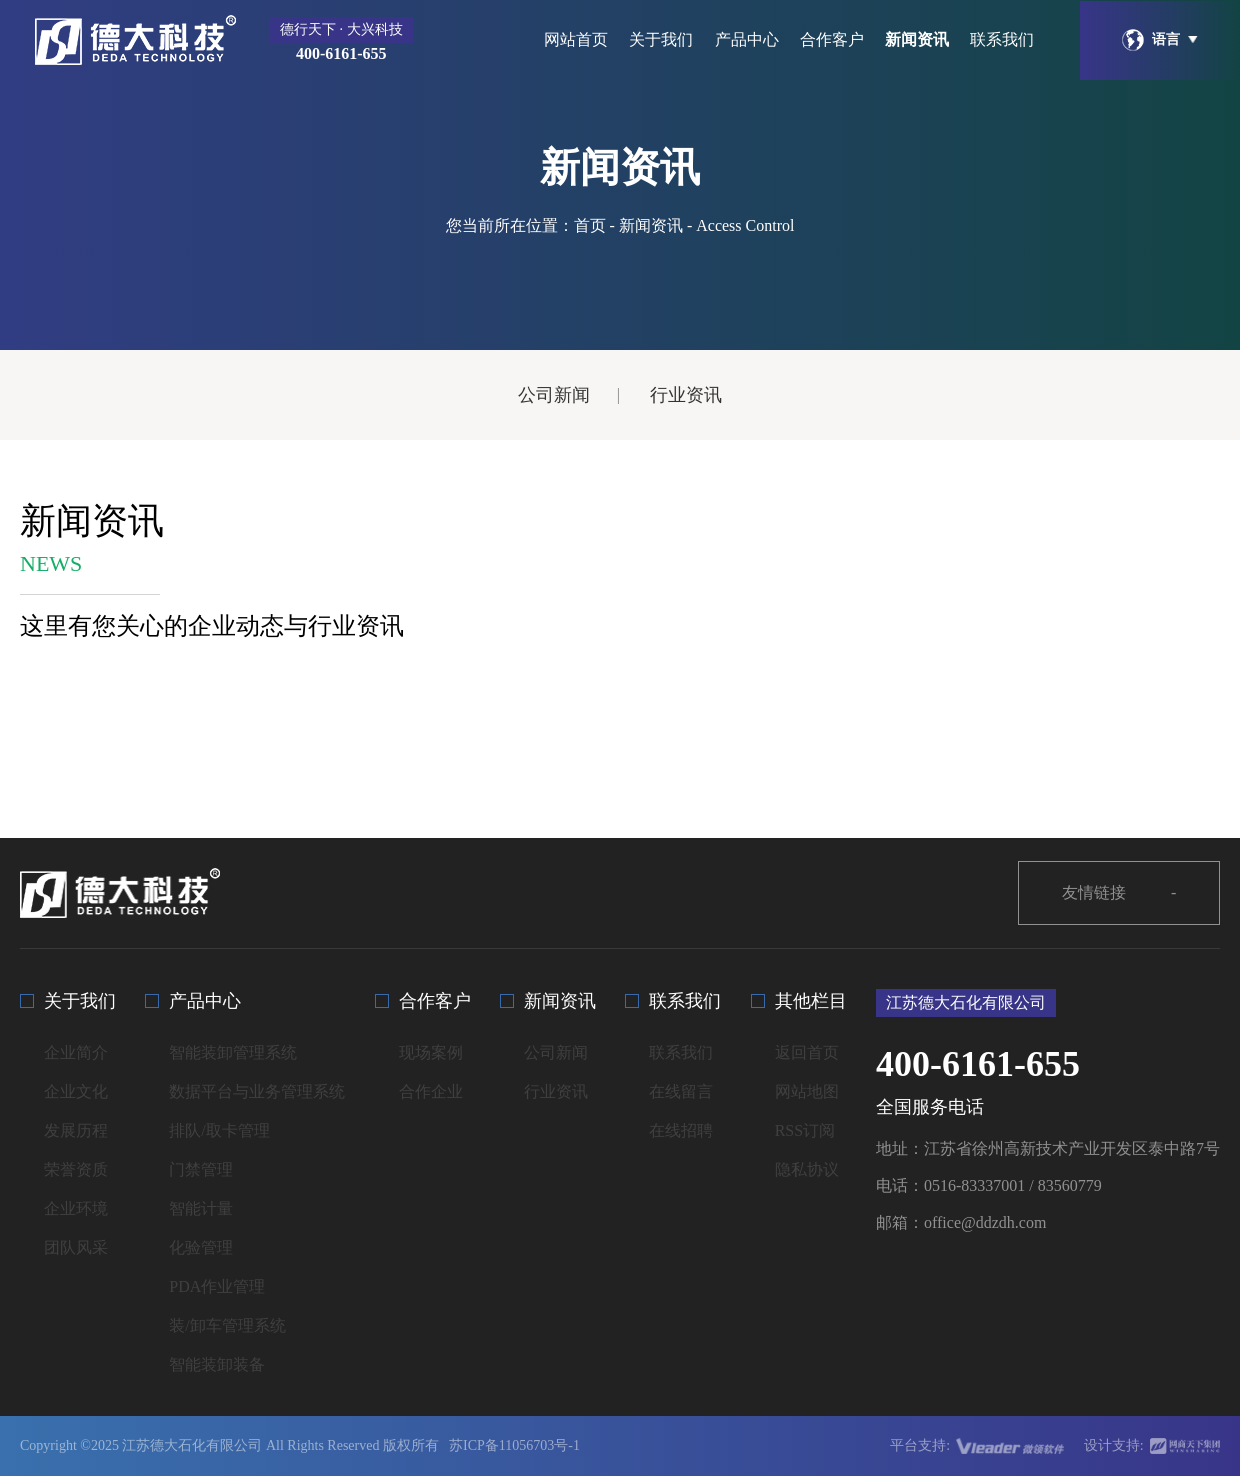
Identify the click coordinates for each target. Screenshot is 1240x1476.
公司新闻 (554, 395)
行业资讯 (686, 395)
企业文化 (76, 1091)
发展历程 (76, 1130)
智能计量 (201, 1208)
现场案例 (431, 1052)
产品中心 (747, 39)
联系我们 (1002, 39)
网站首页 (576, 39)
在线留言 (681, 1091)
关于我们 (661, 39)
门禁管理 (201, 1169)
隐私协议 (807, 1169)
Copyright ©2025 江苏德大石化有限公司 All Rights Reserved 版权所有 (229, 1445)
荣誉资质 (76, 1169)
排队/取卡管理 (219, 1130)
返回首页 (807, 1052)
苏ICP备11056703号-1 (514, 1445)
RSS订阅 (805, 1130)
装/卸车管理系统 (227, 1325)
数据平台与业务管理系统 (257, 1091)
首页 (590, 225)
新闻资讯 (917, 39)
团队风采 (76, 1247)
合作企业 (431, 1091)
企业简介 (76, 1052)
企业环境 (76, 1208)
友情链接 (1119, 893)
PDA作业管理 (217, 1286)
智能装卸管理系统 (233, 1052)
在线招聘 (681, 1130)
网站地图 (807, 1091)
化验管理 (201, 1247)
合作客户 (832, 39)
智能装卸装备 (217, 1364)
